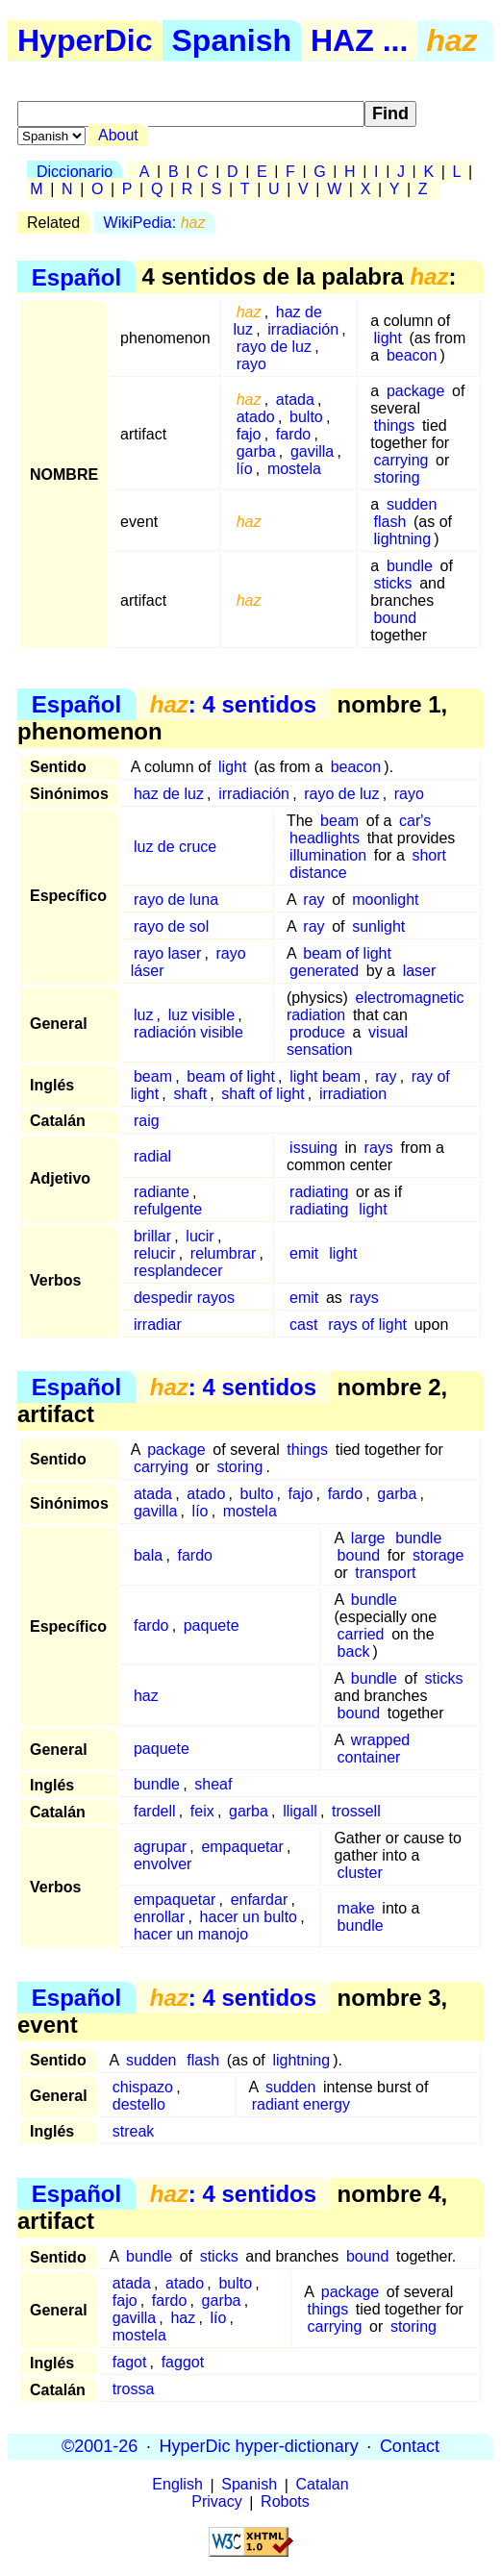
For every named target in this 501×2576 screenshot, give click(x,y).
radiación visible (188, 1032)
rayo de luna (176, 899)
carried (361, 1634)
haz (146, 1696)
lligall (300, 1811)
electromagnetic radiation (375, 1006)
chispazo (143, 2087)
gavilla (312, 451)
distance (318, 872)
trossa (134, 2389)
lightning (403, 539)
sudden (412, 504)
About (118, 135)
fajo (249, 434)
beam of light (347, 953)
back (354, 1651)
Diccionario (75, 171)
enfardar (259, 1899)
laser (420, 971)
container (369, 1757)
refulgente (168, 1209)
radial (152, 1156)
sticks (393, 583)
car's (415, 821)
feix (202, 1811)
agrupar (160, 1846)
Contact (409, 2446)
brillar (152, 1236)
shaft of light (262, 1094)
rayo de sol (171, 926)
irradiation (353, 1094)
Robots (285, 2502)
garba (256, 451)
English (177, 2485)
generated (324, 971)
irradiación (302, 329)
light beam (325, 1076)
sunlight (378, 926)
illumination (327, 855)
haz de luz (169, 794)
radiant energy (301, 2104)
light (388, 338)
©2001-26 (100, 2446)
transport (385, 1572)
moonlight (385, 899)
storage (438, 1555)
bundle (410, 566)
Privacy (216, 2502)
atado (256, 417)
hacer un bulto (248, 1917)
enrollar (159, 1917)
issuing (313, 1147)
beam (339, 821)
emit (303, 1253)
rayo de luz (274, 346)
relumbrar (223, 1253)
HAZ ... (359, 40)
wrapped (380, 1740)
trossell (356, 1811)
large (368, 1538)
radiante (161, 1192)
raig (147, 1121)
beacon (412, 355)
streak (134, 2131)
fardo (293, 434)
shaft (190, 1094)
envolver (162, 1864)
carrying (401, 460)
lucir (199, 1236)
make (356, 1908)
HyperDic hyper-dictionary (259, 2446)
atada (295, 399)
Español (76, 276)
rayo (251, 364)
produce (317, 1032)
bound (395, 618)
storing (397, 477)
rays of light (367, 1324)
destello (139, 2104)
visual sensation (347, 1041)
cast (303, 1324)
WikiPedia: (155, 222)
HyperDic (85, 40)
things (394, 425)
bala (148, 1555)
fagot (130, 2362)
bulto (306, 417)
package (416, 391)
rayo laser (167, 953)
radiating (318, 1192)
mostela (294, 469)
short (429, 855)
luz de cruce (175, 846)
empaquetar (242, 1846)
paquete (211, 1625)
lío (245, 469)
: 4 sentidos (233, 704)
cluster (360, 1872)
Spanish (231, 40)
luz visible (201, 1015)
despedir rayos (184, 1297)
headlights (324, 838)
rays (378, 1147)
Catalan (322, 2485)
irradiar (158, 1324)
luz (143, 1015)
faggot (183, 2362)
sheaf (213, 1784)
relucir (155, 1253)
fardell (155, 1811)
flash (390, 521)
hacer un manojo (191, 1934)
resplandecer (178, 1271)
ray (313, 899)
